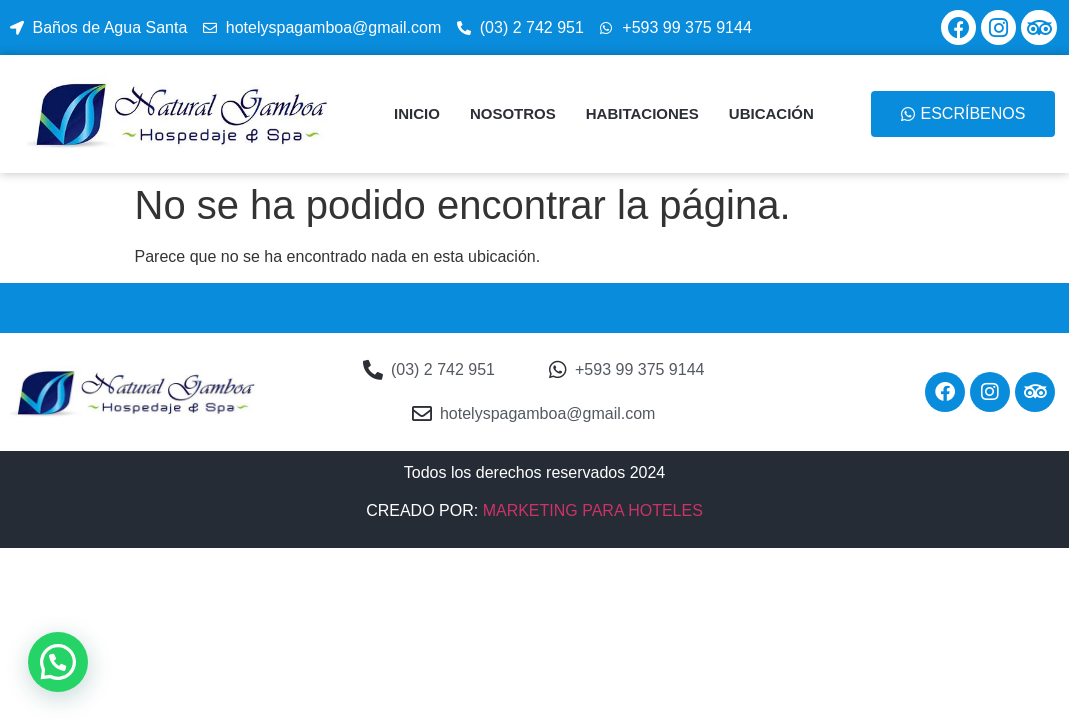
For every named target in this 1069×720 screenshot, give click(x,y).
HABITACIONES (642, 113)
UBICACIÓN (771, 113)
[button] (58, 662)
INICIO (417, 113)
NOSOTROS (513, 113)
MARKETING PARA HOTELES (593, 510)
